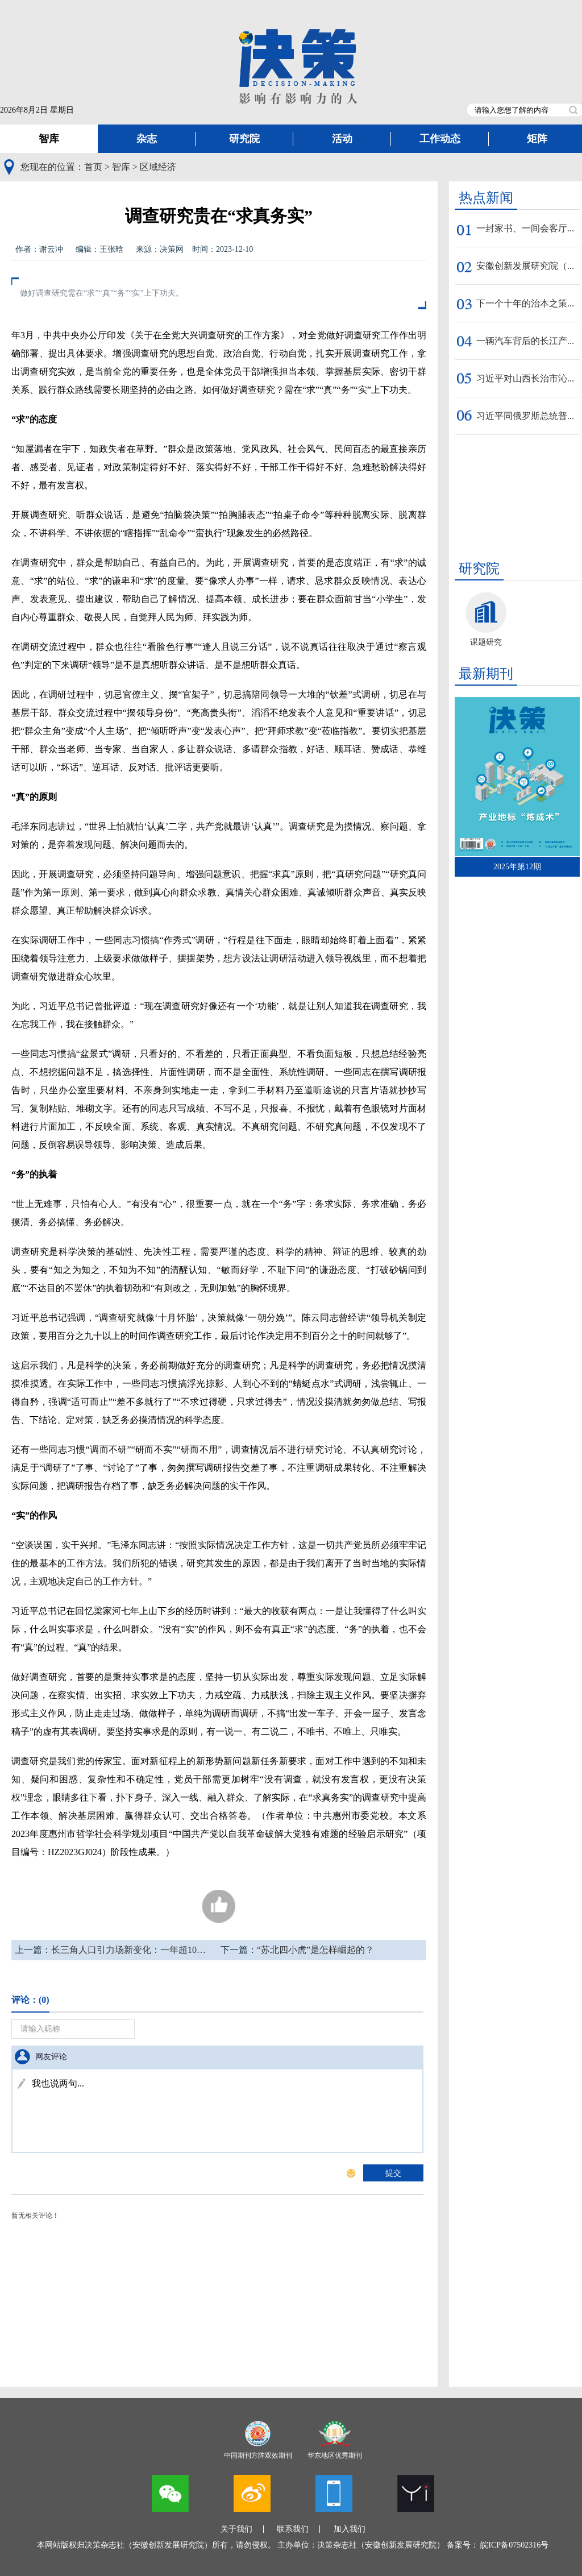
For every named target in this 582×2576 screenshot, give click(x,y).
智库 (49, 138)
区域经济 (158, 167)
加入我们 (349, 2529)
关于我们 (236, 2529)
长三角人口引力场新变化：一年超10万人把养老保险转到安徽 (174, 1950)
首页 (93, 167)
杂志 (146, 138)
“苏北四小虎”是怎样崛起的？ (315, 1950)
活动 (342, 138)
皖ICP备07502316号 (514, 2545)
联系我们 (293, 2529)
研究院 (244, 138)
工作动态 (439, 138)
